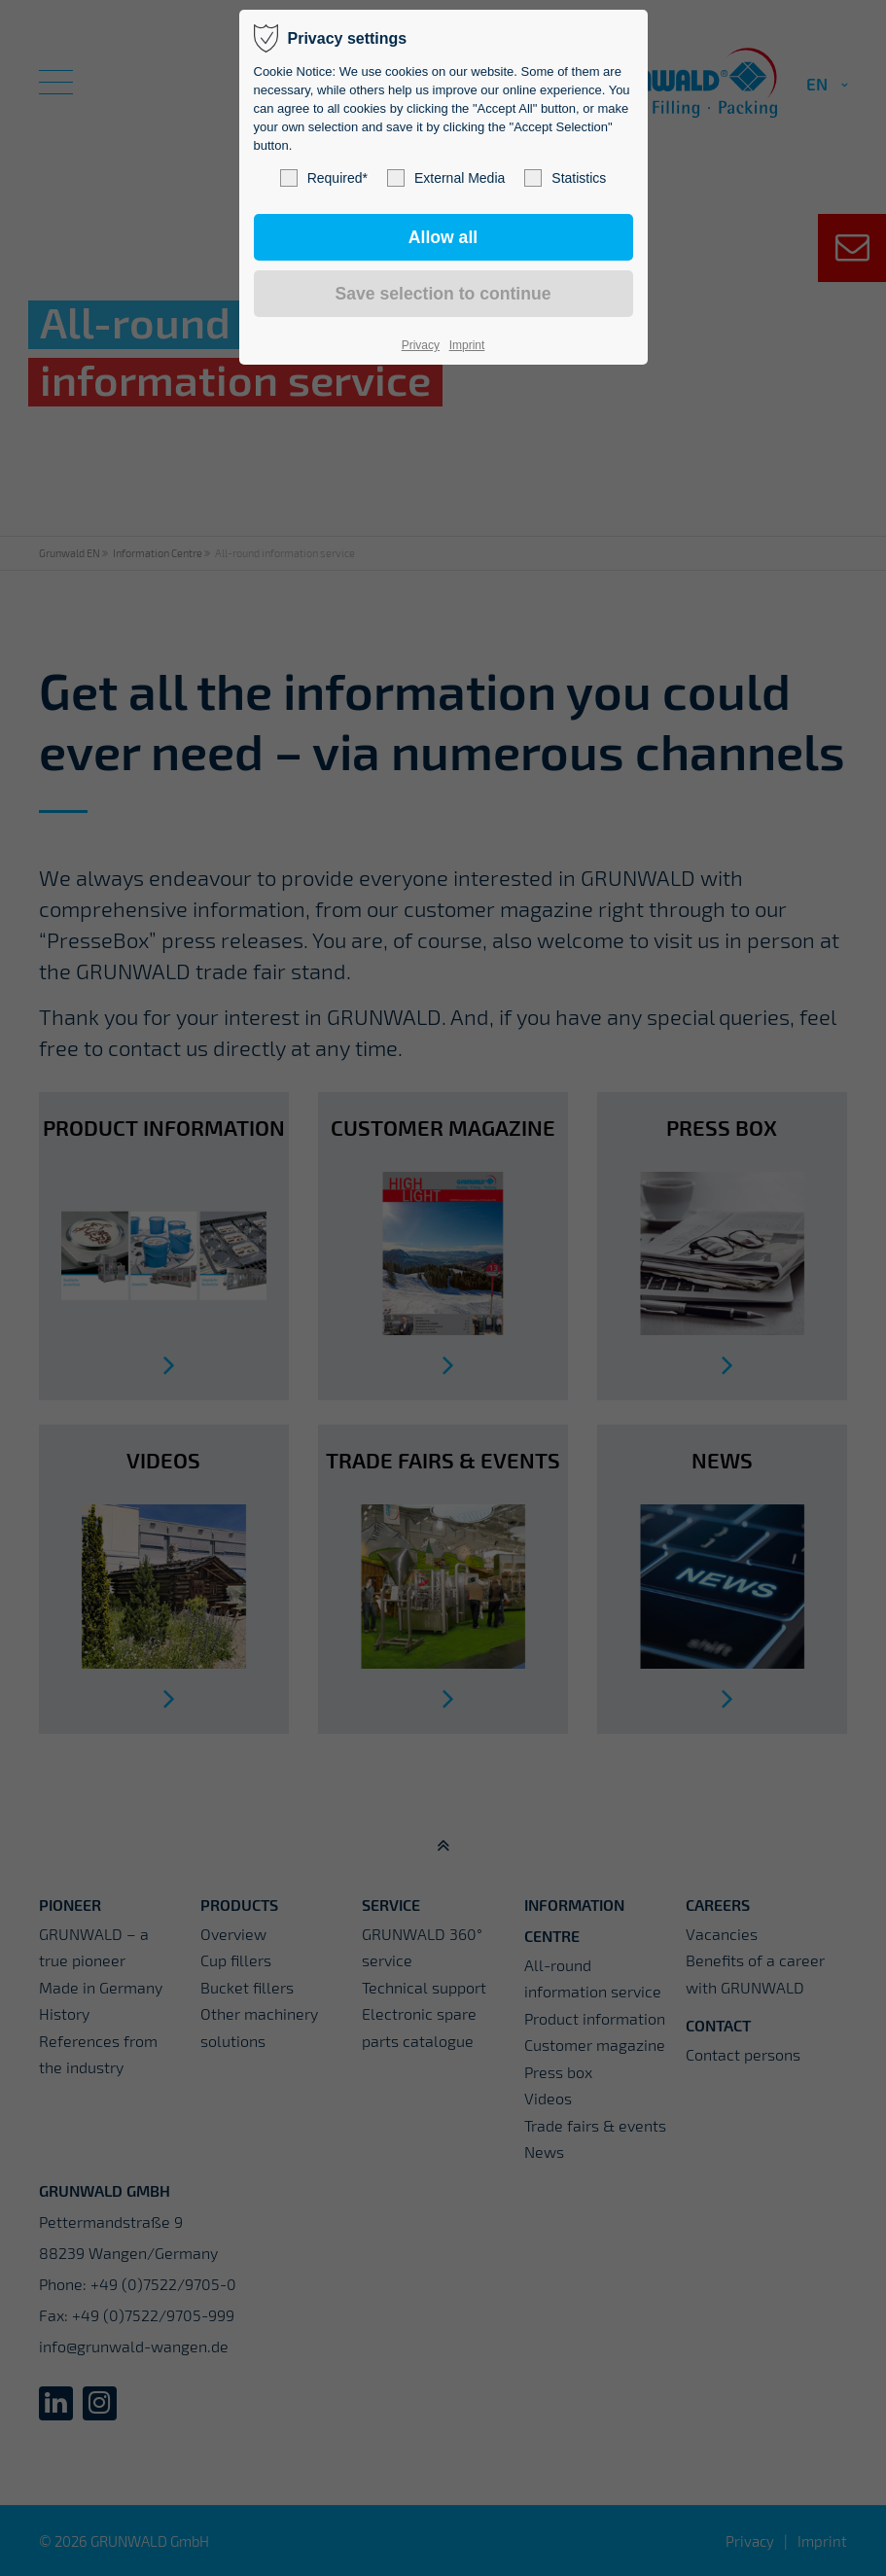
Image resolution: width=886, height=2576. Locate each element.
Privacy (421, 345)
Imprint (467, 345)
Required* (324, 178)
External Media (446, 178)
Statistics (565, 178)
